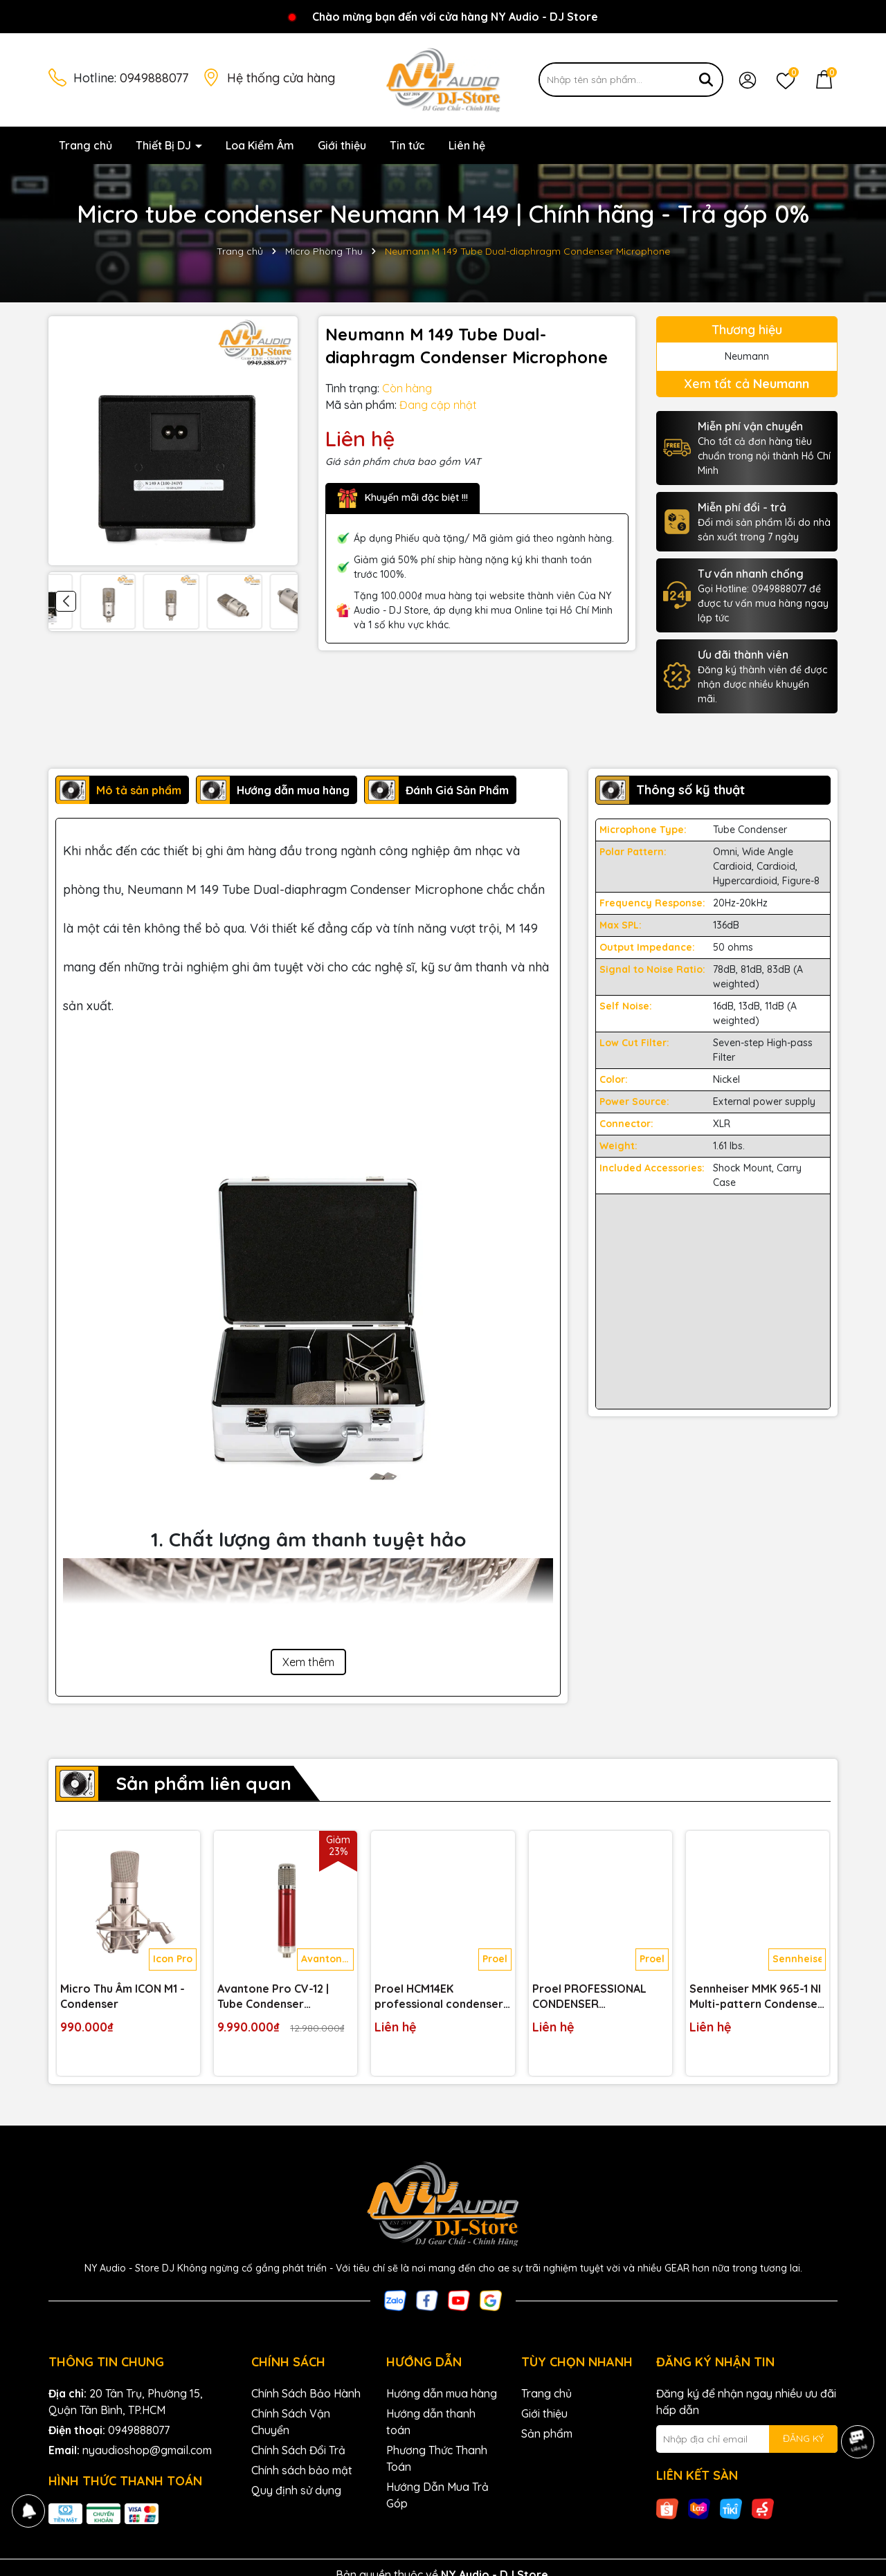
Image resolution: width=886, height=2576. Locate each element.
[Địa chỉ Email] (747, 2439)
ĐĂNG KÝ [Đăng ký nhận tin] (803, 2438)
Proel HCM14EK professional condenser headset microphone (438, 1997)
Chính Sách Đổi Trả (298, 2450)
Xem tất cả (746, 384)
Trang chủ (85, 145)
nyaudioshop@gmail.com (147, 2450)
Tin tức (407, 145)
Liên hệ (467, 145)
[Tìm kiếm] (706, 79)
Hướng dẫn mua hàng (441, 2393)
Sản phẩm (546, 2433)
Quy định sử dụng (296, 2490)
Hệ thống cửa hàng (281, 78)
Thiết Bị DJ (165, 145)
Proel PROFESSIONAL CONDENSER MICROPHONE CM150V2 (594, 1997)
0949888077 (154, 78)
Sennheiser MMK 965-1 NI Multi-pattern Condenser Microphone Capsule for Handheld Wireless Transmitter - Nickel (755, 1997)
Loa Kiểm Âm (260, 145)
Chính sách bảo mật (301, 2470)
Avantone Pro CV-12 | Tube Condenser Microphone (273, 1997)
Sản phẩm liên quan (203, 1783)
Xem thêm (308, 1662)
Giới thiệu (342, 145)
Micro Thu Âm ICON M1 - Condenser (122, 1996)
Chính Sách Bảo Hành (306, 2393)
